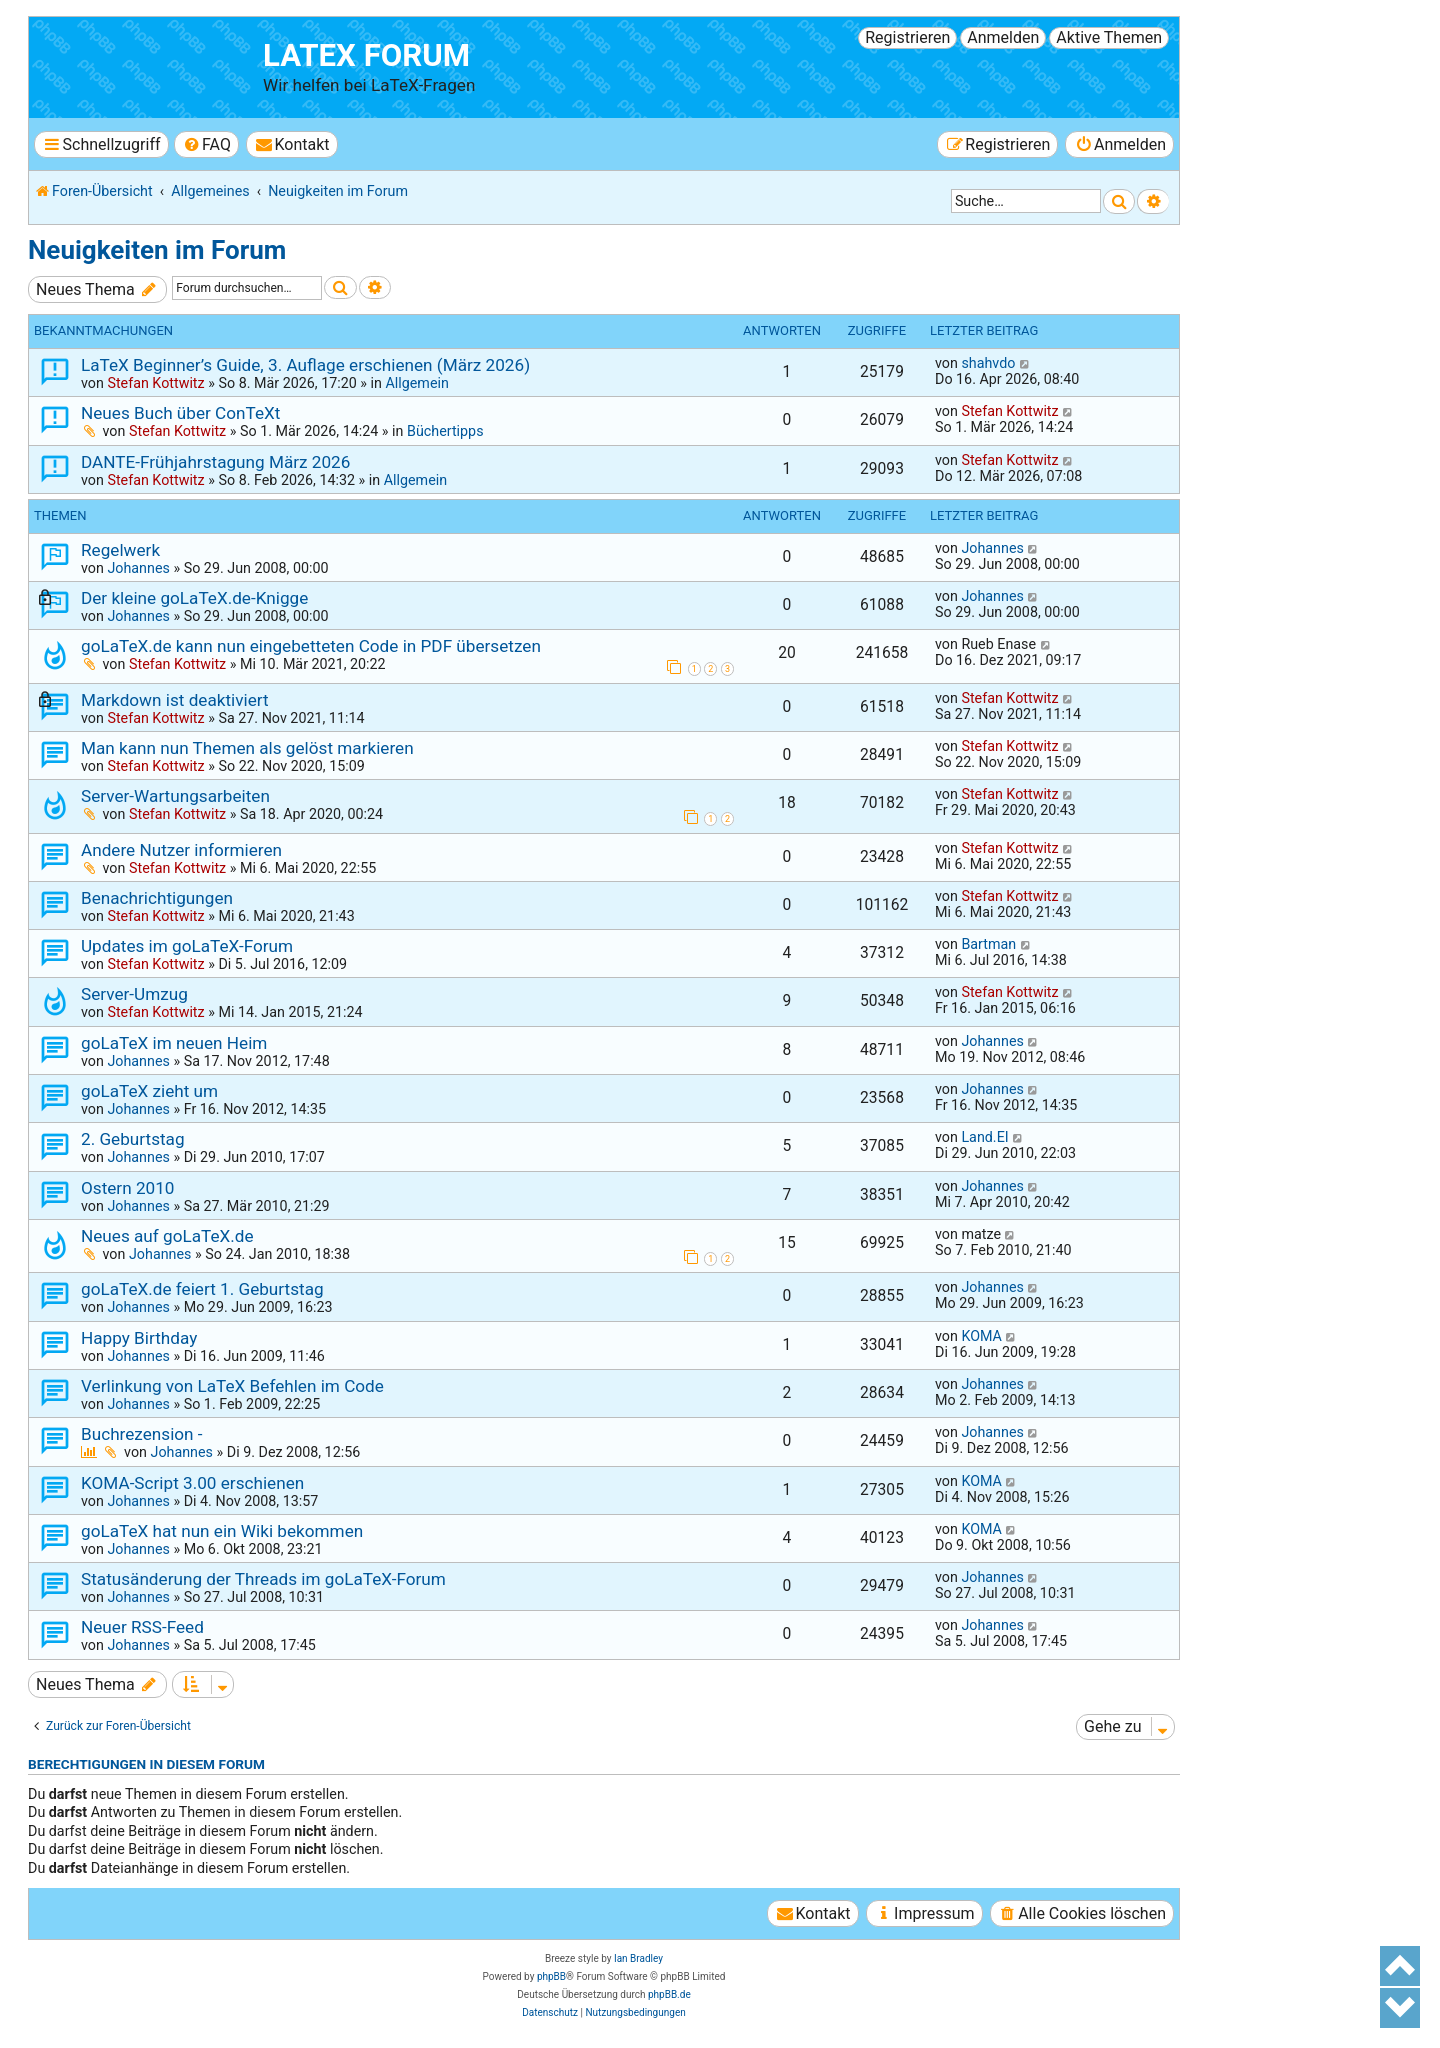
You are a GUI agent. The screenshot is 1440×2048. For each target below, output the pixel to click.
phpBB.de (669, 1994)
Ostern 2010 (127, 1188)
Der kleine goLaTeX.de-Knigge (194, 598)
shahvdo (988, 363)
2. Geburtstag (133, 1139)
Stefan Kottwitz (155, 383)
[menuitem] (206, 144)
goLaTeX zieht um (149, 1091)
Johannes (138, 568)
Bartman (988, 944)
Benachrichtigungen (157, 898)
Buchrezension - (142, 1434)
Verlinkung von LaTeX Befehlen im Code (232, 1386)
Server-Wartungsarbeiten (175, 796)
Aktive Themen (1109, 37)
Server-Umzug (134, 994)
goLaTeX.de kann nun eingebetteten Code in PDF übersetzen (311, 646)
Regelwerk (120, 550)
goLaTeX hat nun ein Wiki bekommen (222, 1531)
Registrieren (907, 37)
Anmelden (1003, 37)
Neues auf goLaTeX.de (167, 1236)
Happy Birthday (139, 1338)
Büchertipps (445, 431)
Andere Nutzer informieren (181, 850)
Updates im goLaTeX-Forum (187, 946)
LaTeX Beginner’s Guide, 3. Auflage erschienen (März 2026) (305, 365)
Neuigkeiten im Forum (157, 250)
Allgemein (416, 383)
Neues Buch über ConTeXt (180, 413)
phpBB (551, 1976)
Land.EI (984, 1137)
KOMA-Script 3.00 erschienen (192, 1483)
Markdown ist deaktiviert (175, 700)
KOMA (981, 1336)
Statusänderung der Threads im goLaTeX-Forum (263, 1579)
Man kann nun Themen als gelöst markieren (247, 748)
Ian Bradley (638, 1958)
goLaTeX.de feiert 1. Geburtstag (202, 1289)
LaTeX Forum (366, 55)
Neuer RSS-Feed (142, 1627)
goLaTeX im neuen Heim (174, 1043)
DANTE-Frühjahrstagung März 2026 (215, 462)
